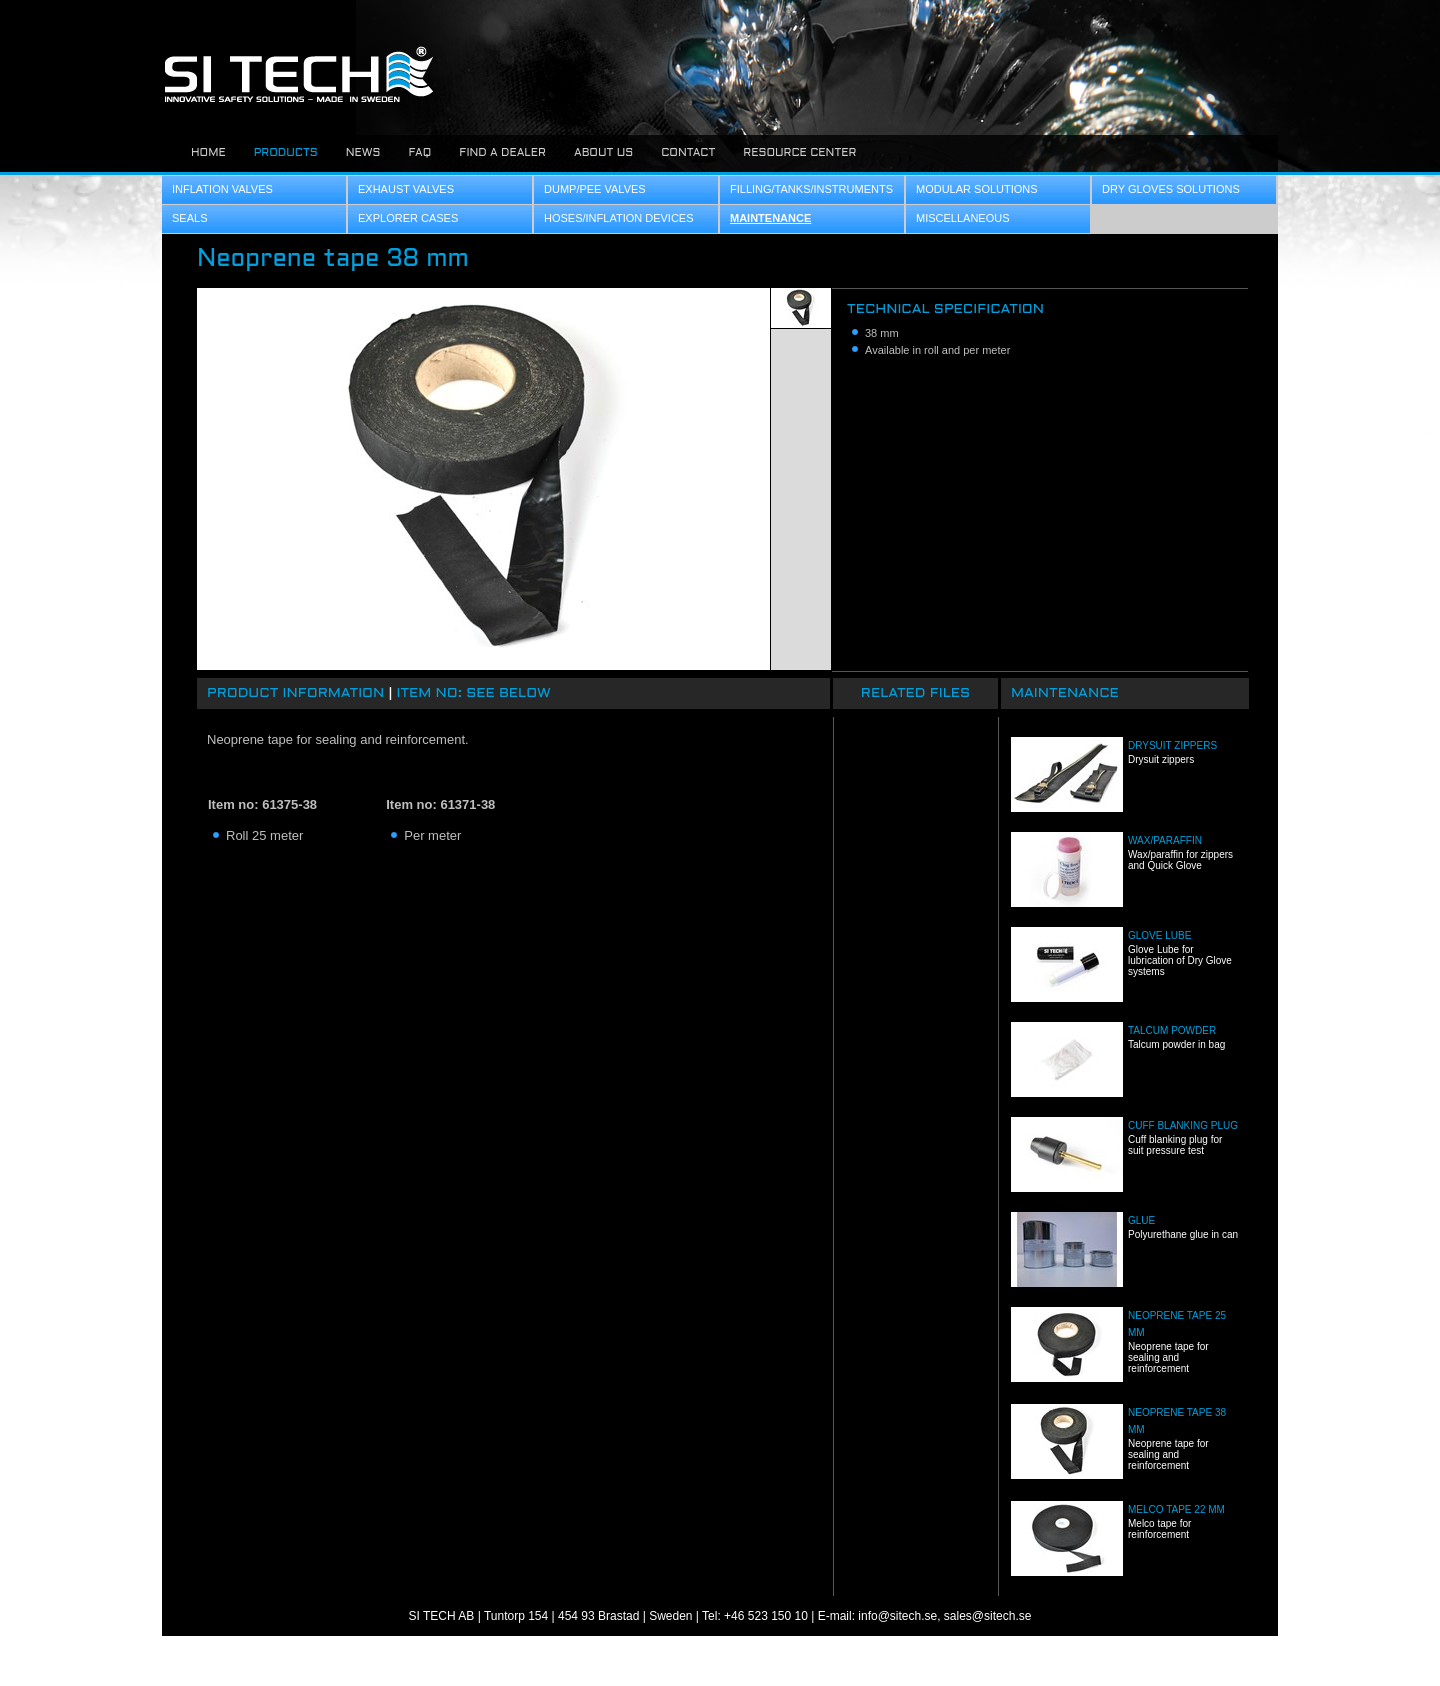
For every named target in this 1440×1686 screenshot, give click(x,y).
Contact (688, 153)
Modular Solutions (977, 189)
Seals (189, 218)
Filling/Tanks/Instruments (811, 189)
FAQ (419, 153)
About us (603, 153)
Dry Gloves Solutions (1171, 189)
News (363, 153)
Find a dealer (502, 153)
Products (286, 153)
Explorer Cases (408, 218)
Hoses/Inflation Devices (619, 218)
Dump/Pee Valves (595, 189)
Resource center (799, 153)
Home (208, 153)
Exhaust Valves (406, 189)
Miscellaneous (963, 218)
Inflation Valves (222, 189)
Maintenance (770, 218)
